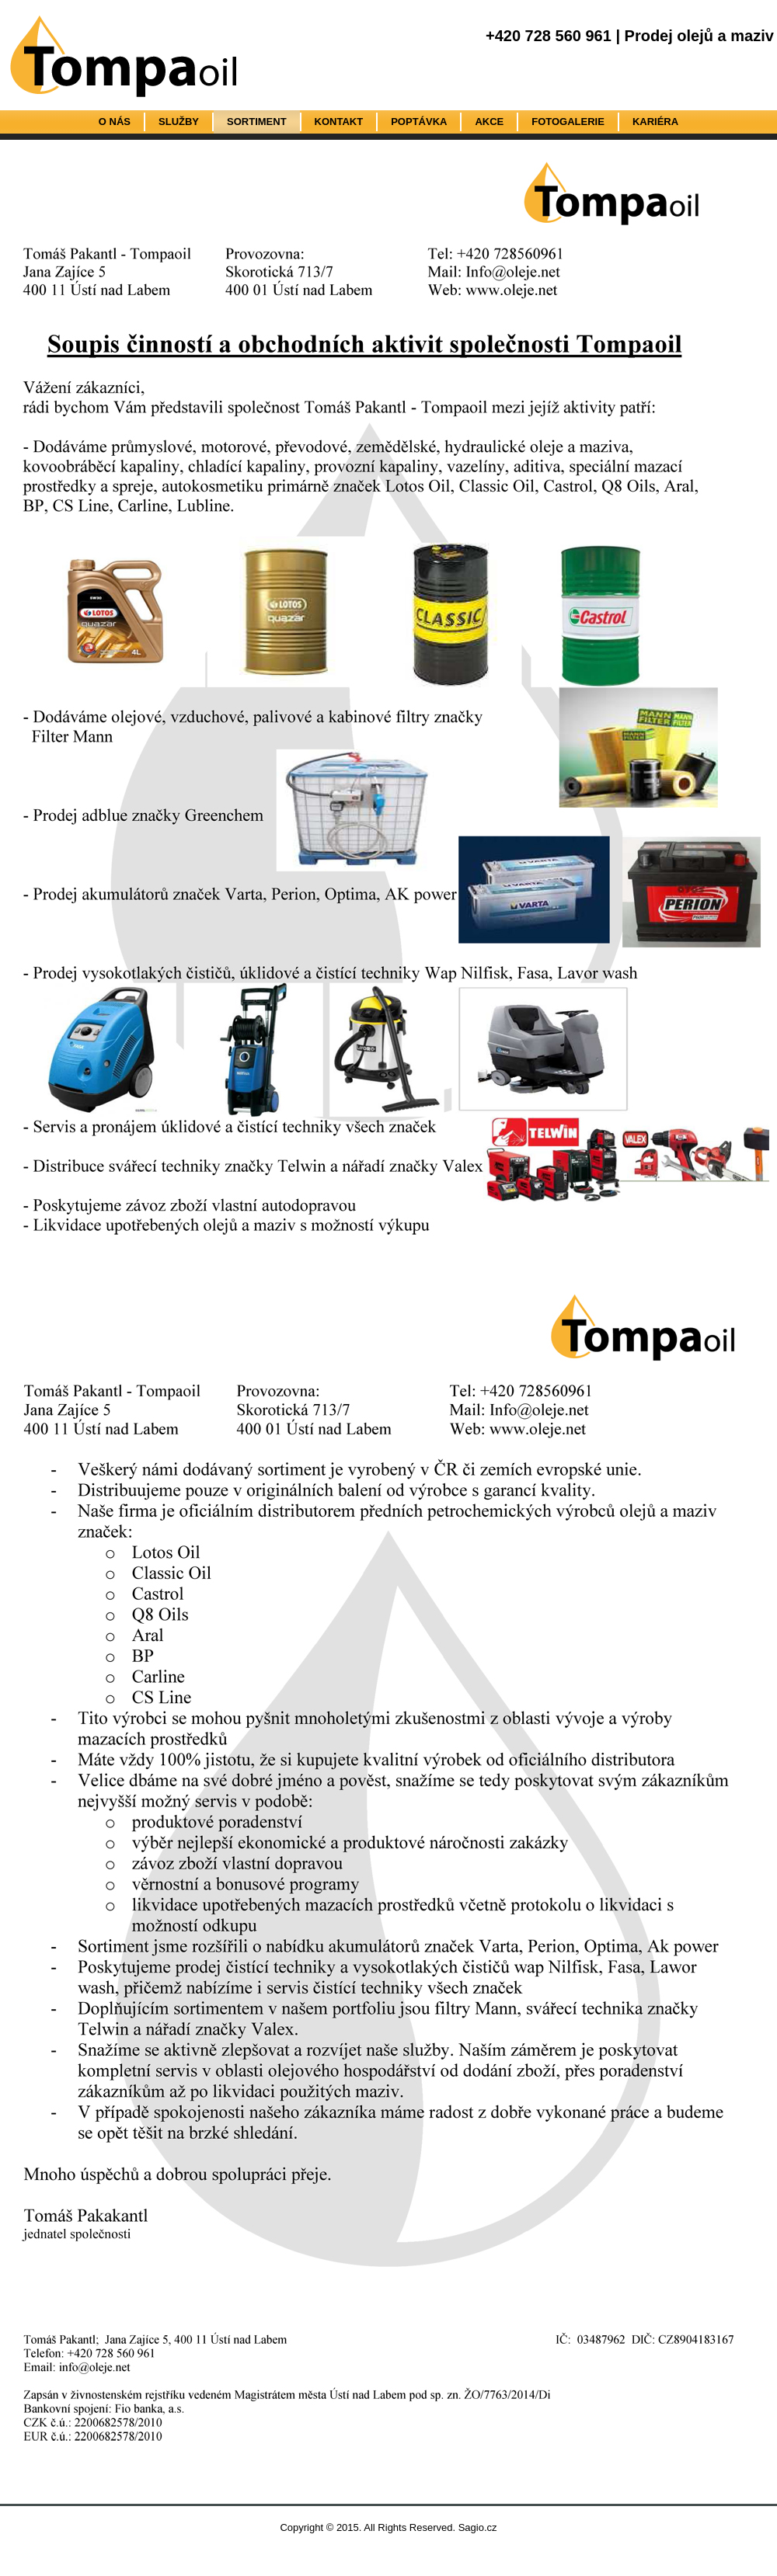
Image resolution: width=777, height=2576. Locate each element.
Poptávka (419, 121)
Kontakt (339, 121)
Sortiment (257, 121)
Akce (489, 121)
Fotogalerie (568, 121)
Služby (179, 121)
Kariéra (655, 121)
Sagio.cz (477, 2527)
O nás (115, 121)
